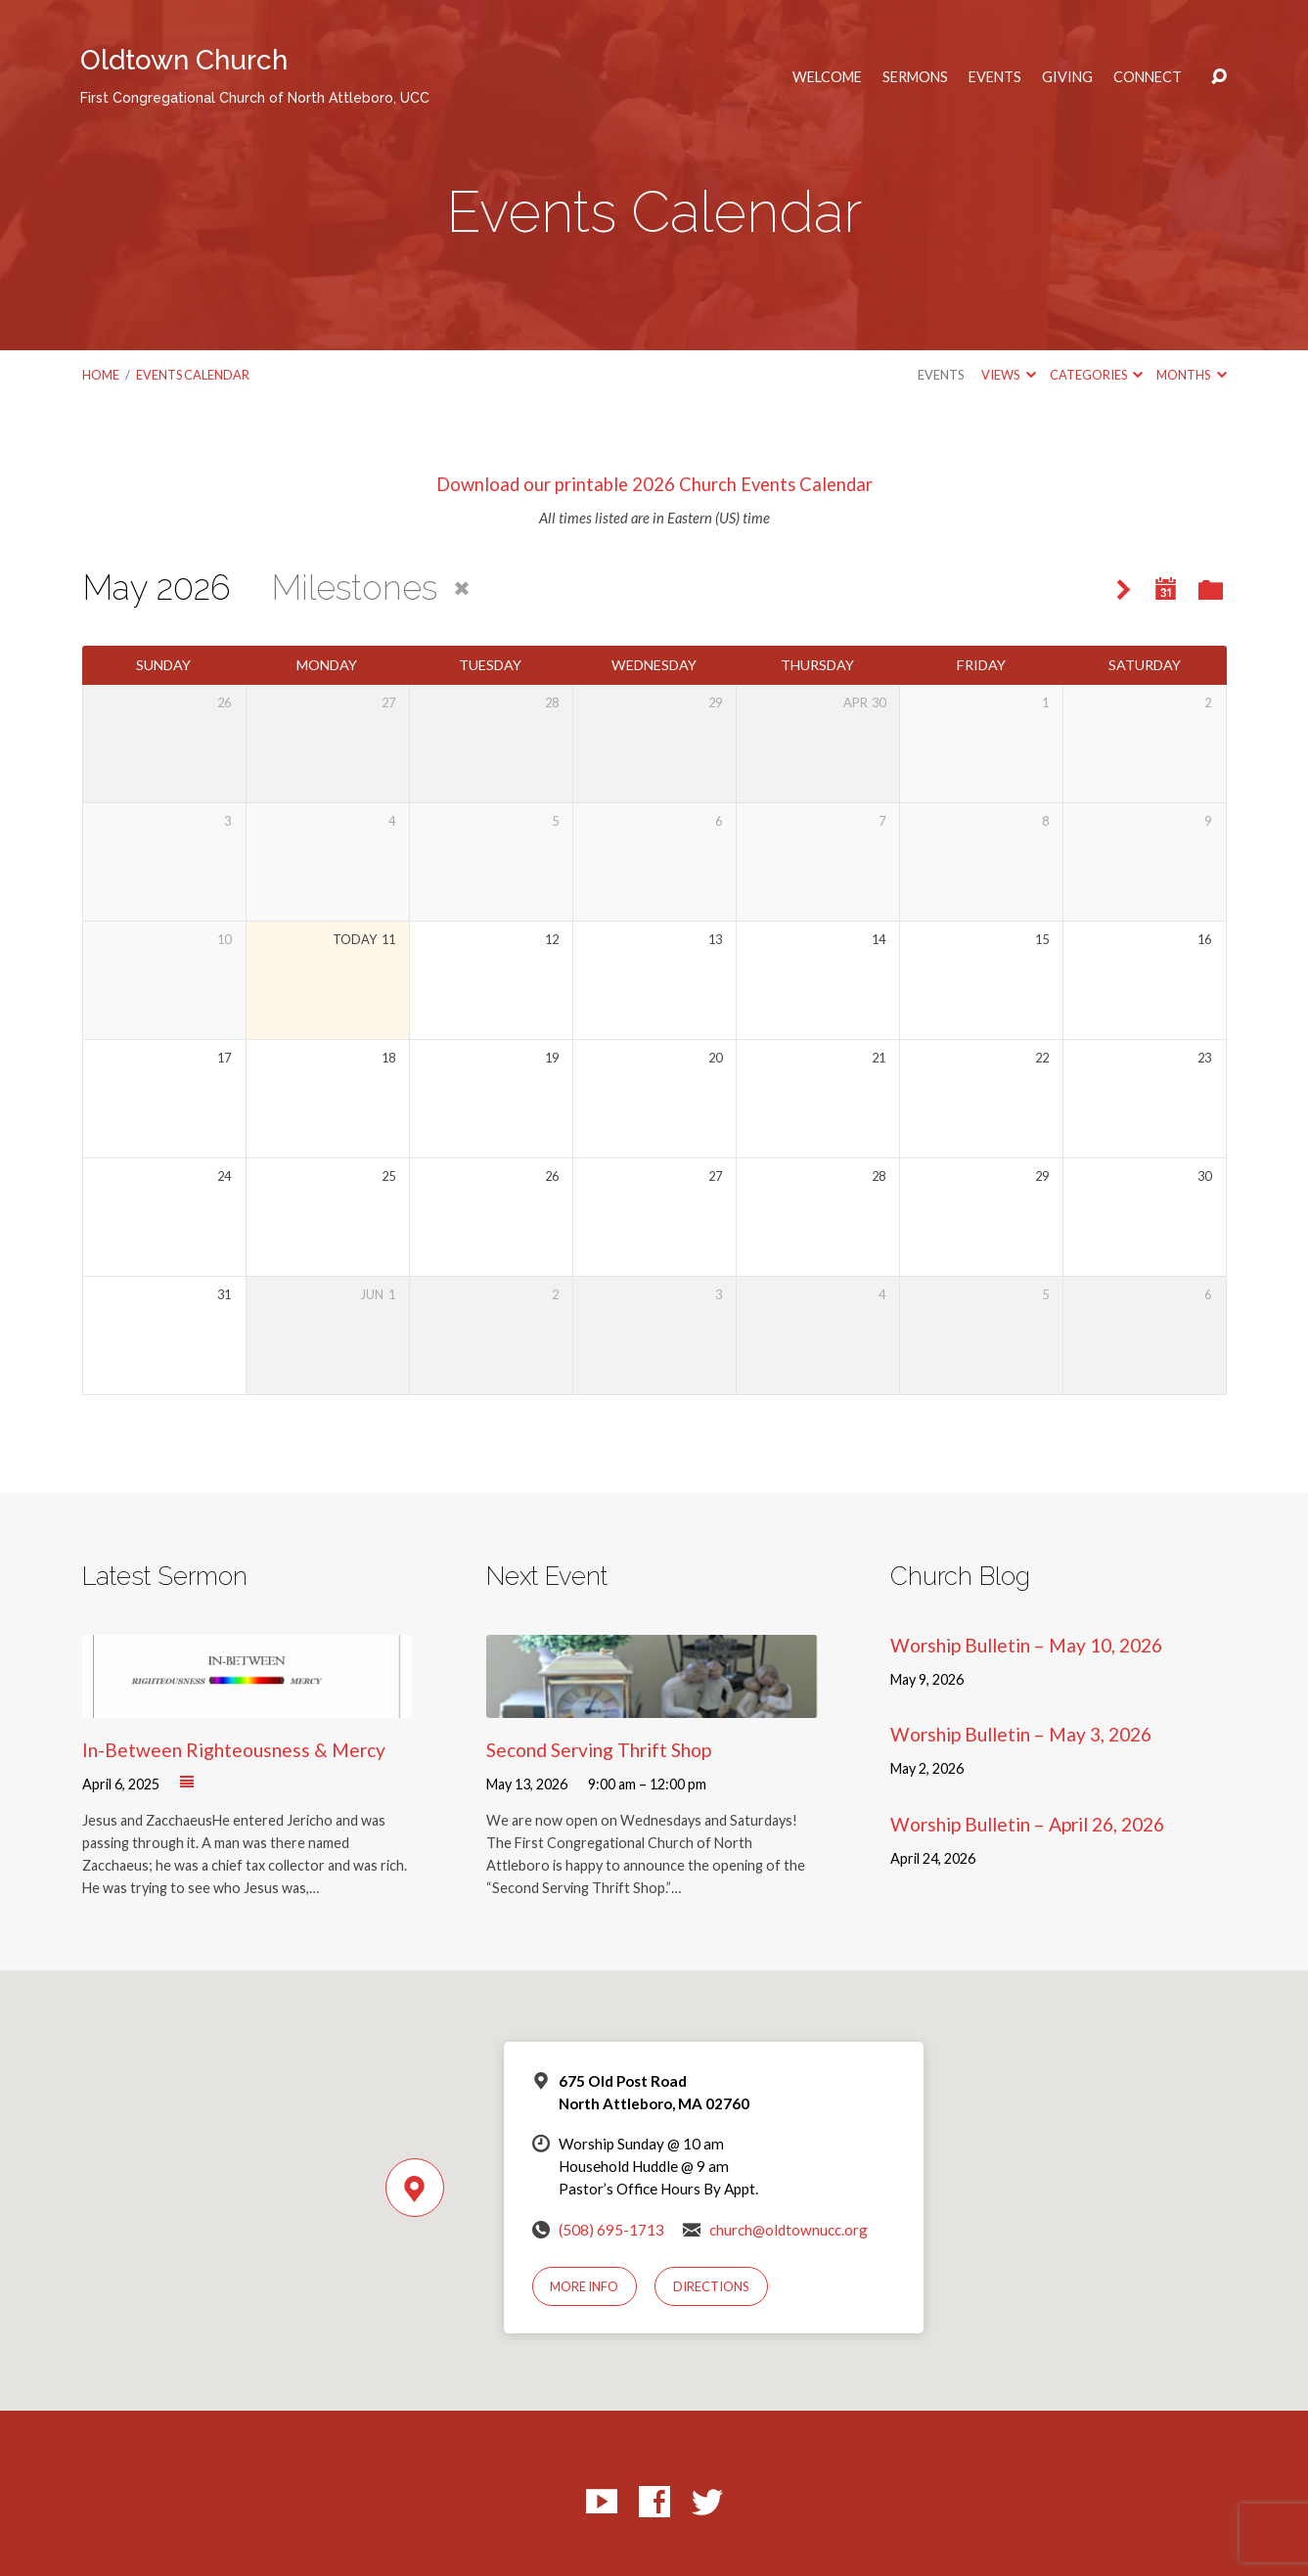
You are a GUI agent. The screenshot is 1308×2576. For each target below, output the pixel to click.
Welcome (827, 77)
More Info (584, 2286)
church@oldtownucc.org (788, 2229)
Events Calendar (192, 375)
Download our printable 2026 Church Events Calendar (654, 484)
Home (100, 375)
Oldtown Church (254, 75)
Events (995, 77)
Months (1191, 375)
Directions (711, 2286)
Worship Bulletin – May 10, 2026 (1026, 1645)
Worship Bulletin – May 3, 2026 (1020, 1734)
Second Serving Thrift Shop (598, 1750)
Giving (1067, 77)
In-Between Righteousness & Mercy (233, 1750)
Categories (1096, 375)
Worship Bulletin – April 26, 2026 (1027, 1824)
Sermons (915, 77)
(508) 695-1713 (611, 2229)
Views (1008, 375)
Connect (1147, 77)
